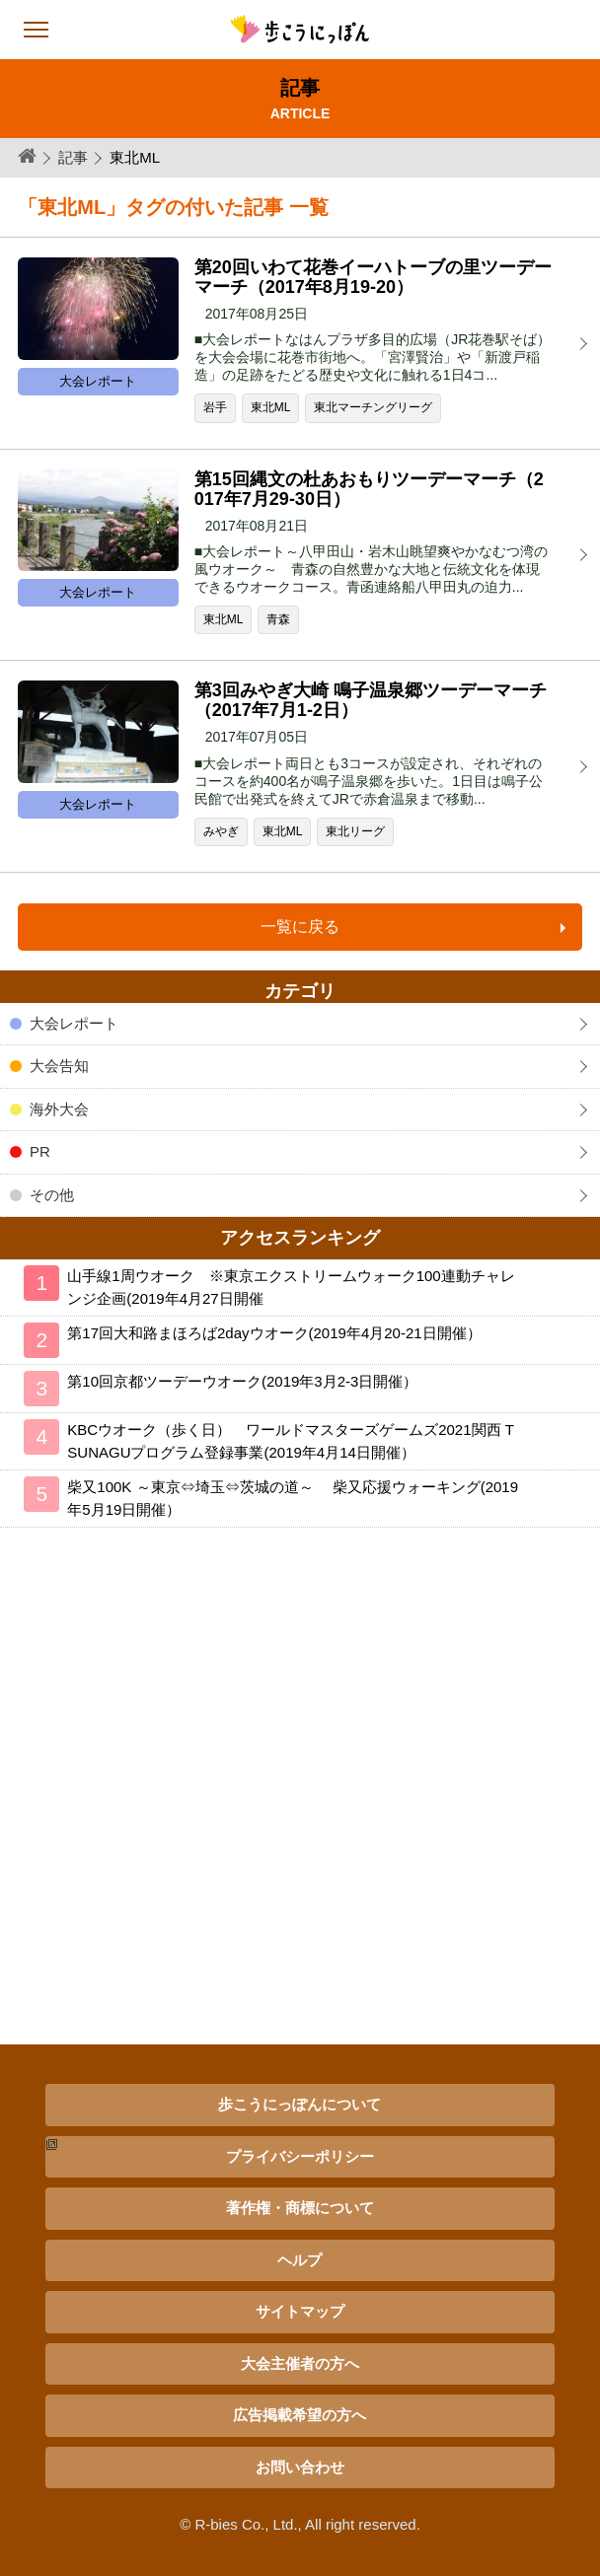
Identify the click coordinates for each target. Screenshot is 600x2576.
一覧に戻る (300, 926)
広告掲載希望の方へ (299, 2414)
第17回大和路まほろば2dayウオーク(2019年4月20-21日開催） (274, 1332)
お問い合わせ (300, 2467)
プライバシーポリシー (300, 2156)
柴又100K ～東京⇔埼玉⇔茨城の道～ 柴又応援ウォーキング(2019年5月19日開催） (292, 1498)
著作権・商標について (300, 2207)
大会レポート (74, 1023)
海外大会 (59, 1109)
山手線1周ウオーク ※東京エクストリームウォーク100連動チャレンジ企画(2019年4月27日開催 (290, 1287)
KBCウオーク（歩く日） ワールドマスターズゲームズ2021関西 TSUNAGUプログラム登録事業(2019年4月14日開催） (290, 1441)
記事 (73, 157)
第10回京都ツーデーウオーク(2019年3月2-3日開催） (242, 1381)
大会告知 (59, 1065)
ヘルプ (299, 2260)
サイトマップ (300, 2311)
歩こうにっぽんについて (299, 2104)
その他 (52, 1194)
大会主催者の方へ (300, 2363)
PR (40, 1151)
